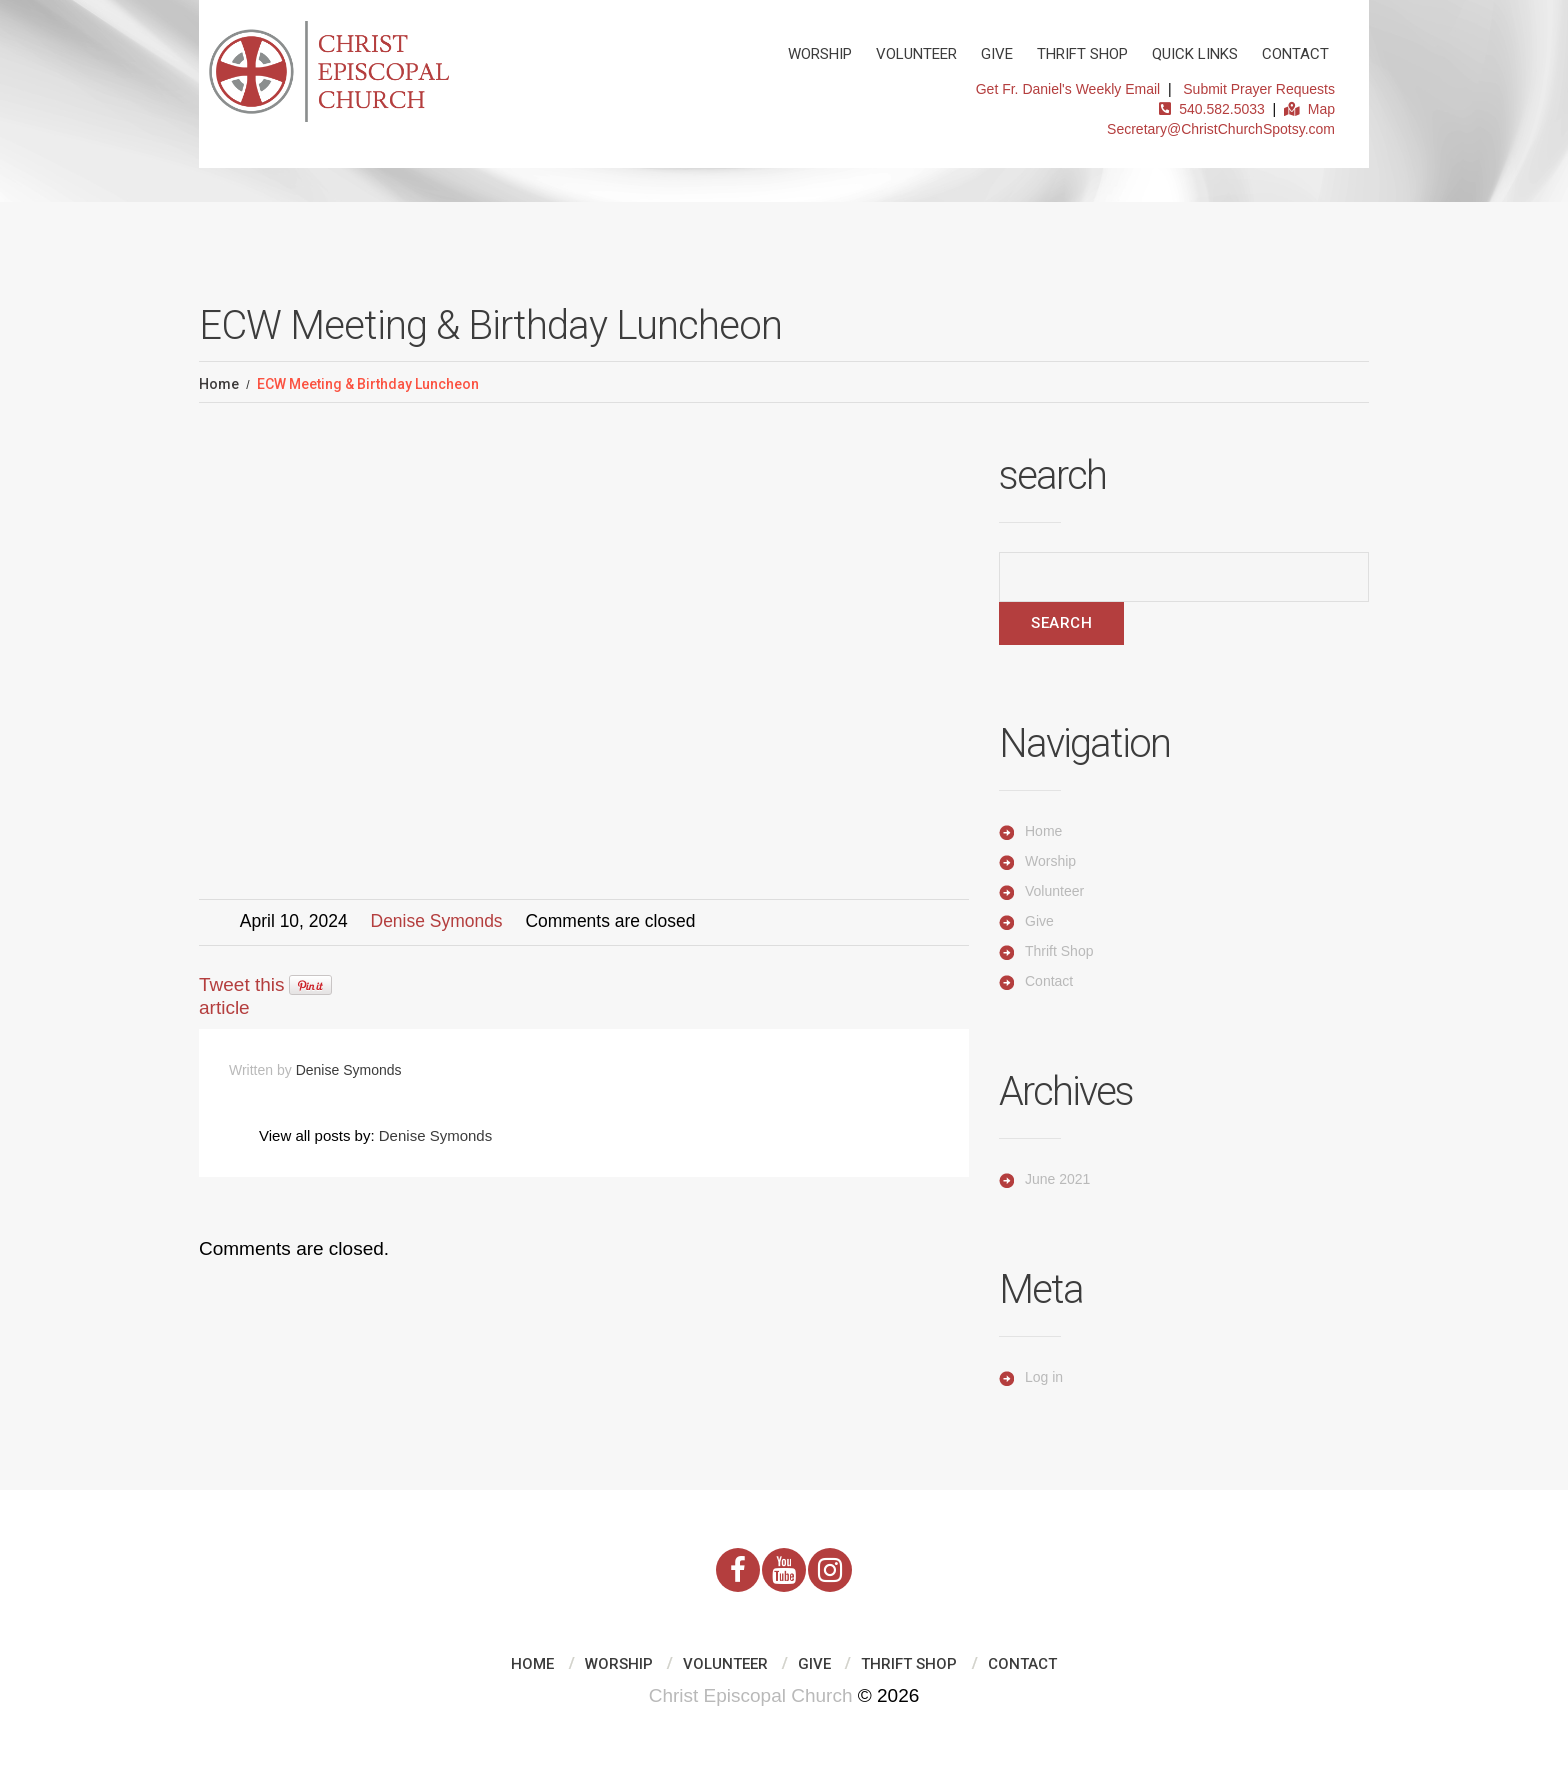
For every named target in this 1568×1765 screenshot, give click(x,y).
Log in (1044, 1377)
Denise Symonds (437, 921)
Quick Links (1195, 54)
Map (1309, 109)
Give (997, 54)
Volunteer (916, 54)
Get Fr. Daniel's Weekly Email (1068, 89)
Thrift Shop (1082, 54)
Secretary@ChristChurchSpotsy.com (1221, 129)
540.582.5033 (1211, 109)
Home (219, 384)
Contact (1295, 54)
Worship (820, 54)
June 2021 (1057, 1179)
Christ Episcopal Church (751, 1695)
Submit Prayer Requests (1259, 89)
